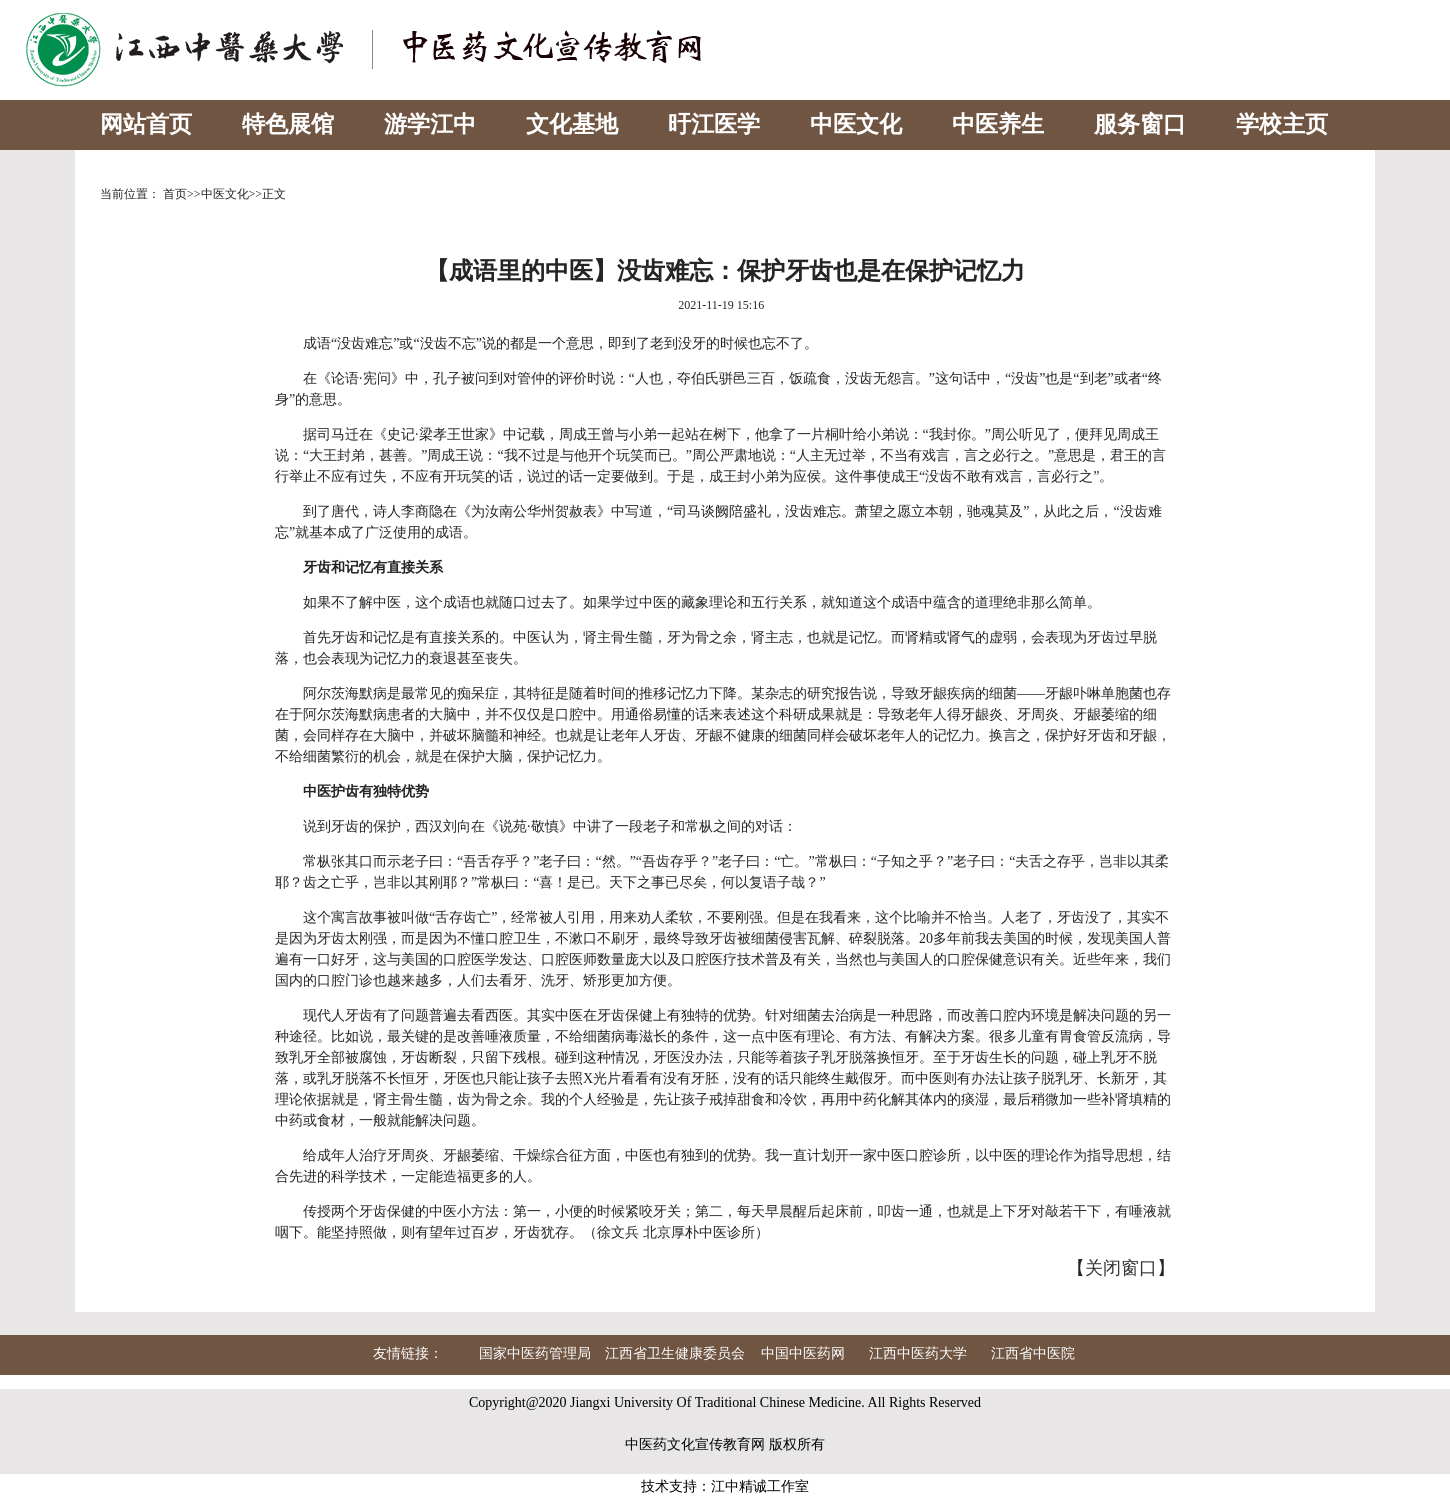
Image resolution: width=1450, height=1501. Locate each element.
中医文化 (856, 124)
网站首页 (146, 124)
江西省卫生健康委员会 (675, 1353)
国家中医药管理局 (535, 1353)
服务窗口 (1140, 124)
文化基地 (572, 124)
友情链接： (408, 1353)
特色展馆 (288, 124)
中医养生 (998, 124)
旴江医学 (714, 124)
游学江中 (430, 124)
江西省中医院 (1033, 1353)
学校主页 (1282, 124)
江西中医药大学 (918, 1353)
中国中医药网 (803, 1353)
